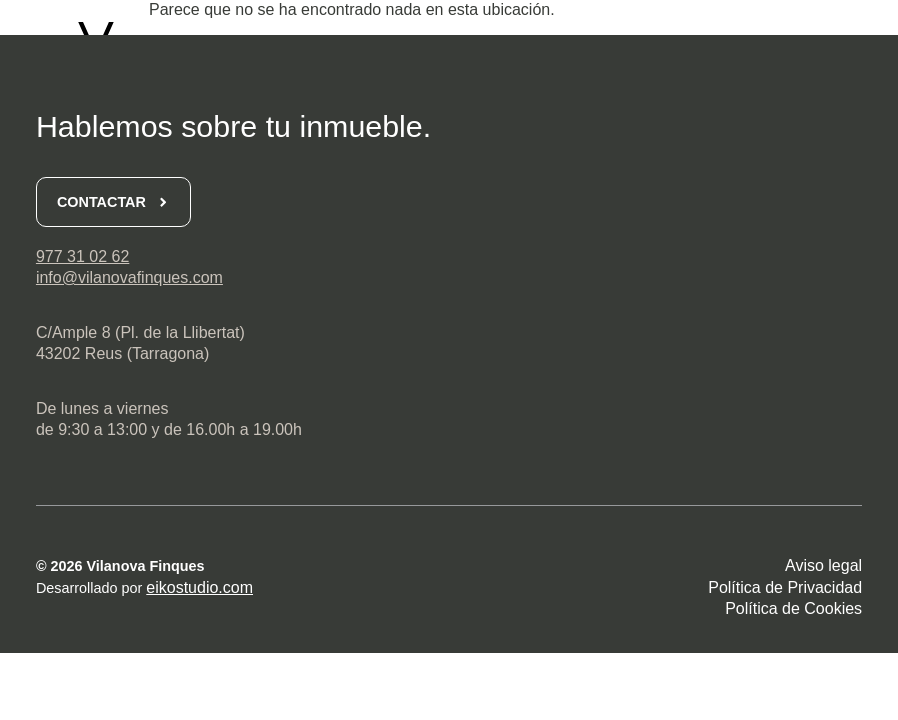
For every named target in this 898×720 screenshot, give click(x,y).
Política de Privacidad (785, 587)
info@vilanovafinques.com (129, 277)
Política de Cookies (793, 608)
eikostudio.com (199, 587)
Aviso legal (823, 565)
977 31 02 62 (82, 256)
